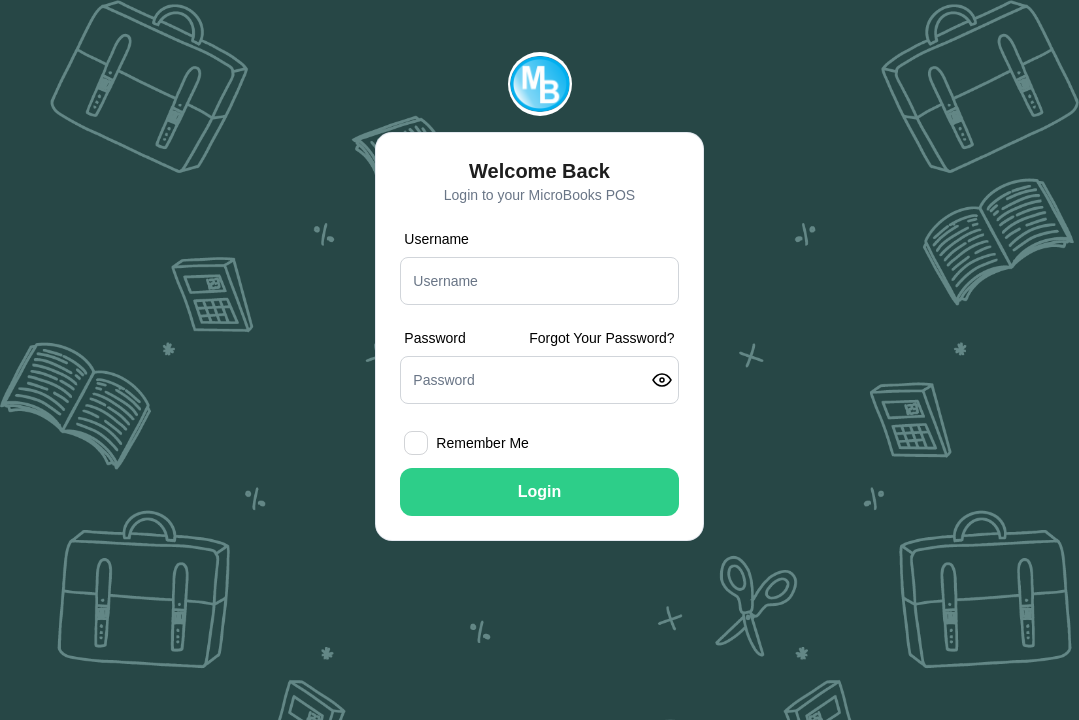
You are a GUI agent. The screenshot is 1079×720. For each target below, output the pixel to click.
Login (540, 491)
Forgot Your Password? (602, 338)
